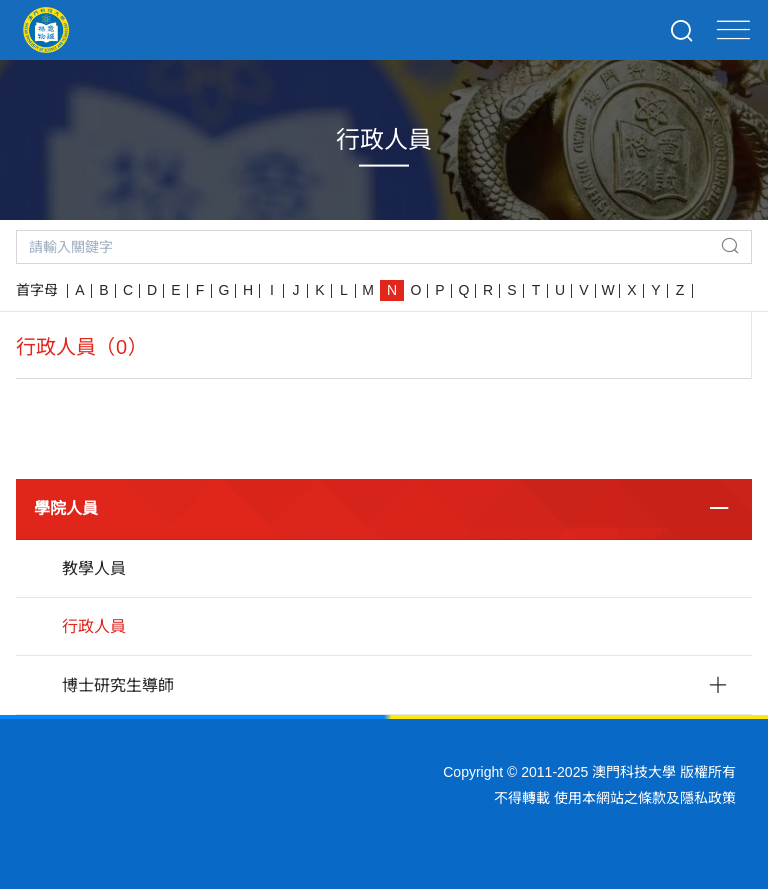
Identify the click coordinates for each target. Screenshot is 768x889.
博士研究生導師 (118, 685)
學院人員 (66, 508)
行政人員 (94, 626)
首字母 (37, 290)
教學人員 (94, 568)
